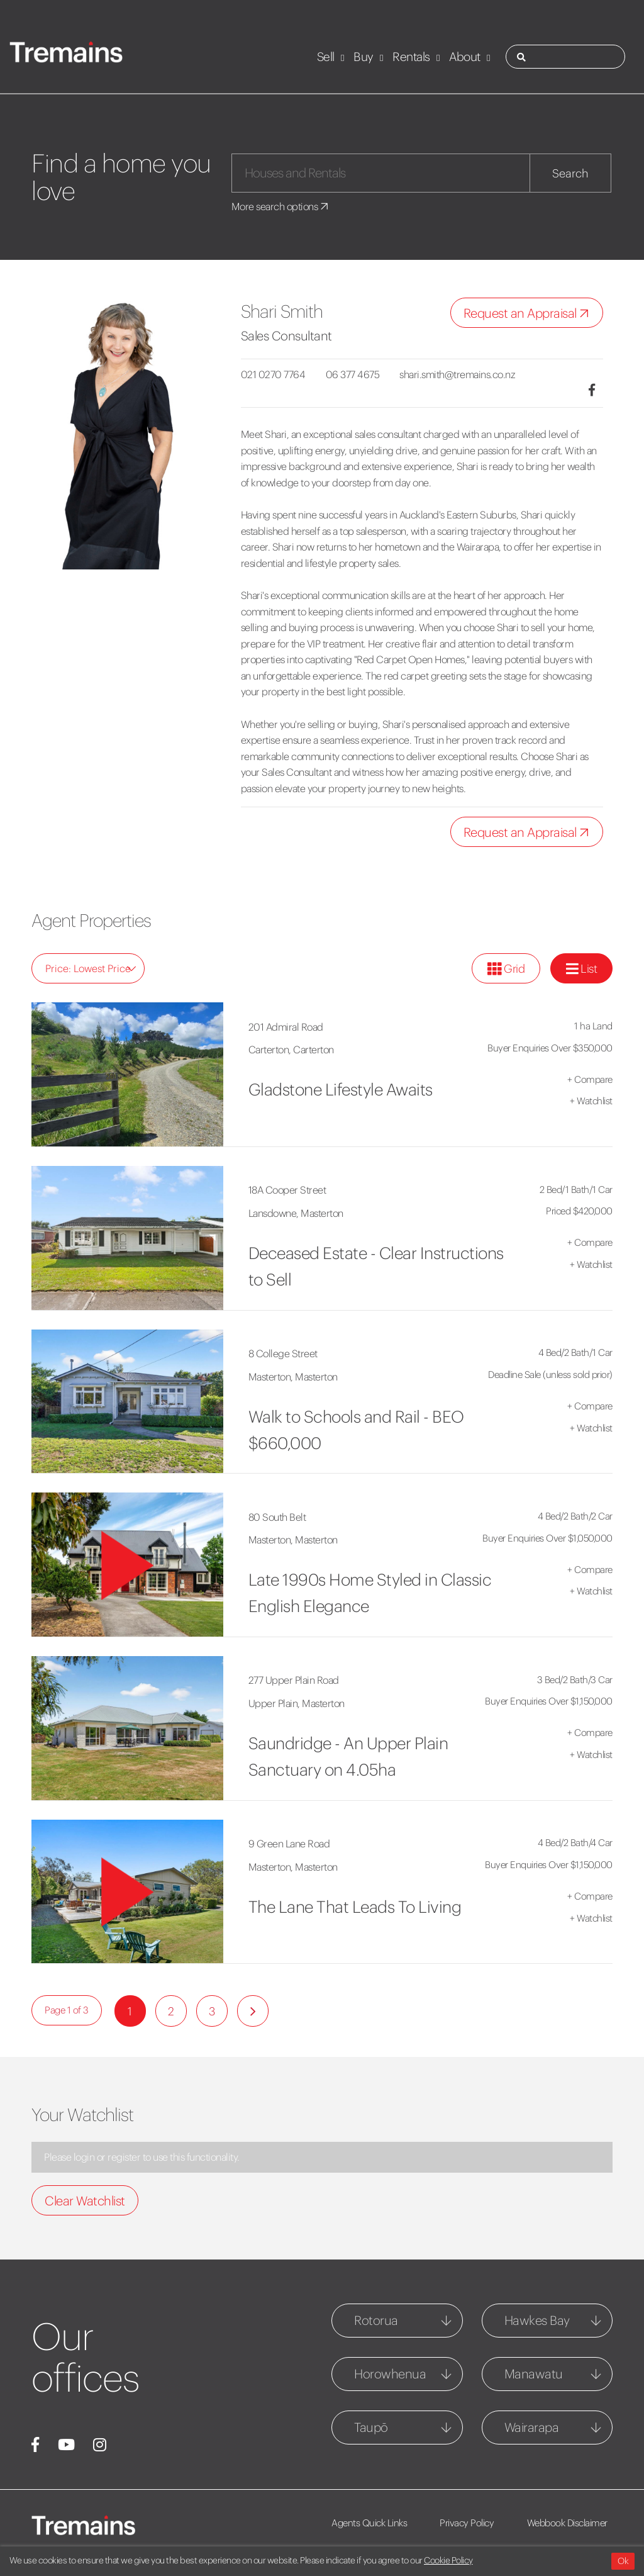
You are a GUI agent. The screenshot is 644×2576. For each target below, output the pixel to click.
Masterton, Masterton (293, 1376)
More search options (280, 206)
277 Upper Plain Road (293, 1680)
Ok (623, 2561)
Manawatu (533, 2374)
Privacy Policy (468, 2523)
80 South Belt (277, 1517)
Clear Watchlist (85, 2201)
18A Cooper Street (287, 1190)
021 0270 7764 (273, 374)
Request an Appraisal (529, 313)
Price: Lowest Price (90, 968)
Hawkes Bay (537, 2320)
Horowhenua (390, 2374)
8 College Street (283, 1353)
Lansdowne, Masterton (295, 1213)
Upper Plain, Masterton (296, 1703)
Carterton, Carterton (291, 1049)
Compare (590, 1079)
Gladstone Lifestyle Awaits (340, 1089)
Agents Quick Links (369, 2523)
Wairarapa (531, 2427)
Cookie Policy (448, 2560)
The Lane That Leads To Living (355, 1906)
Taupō (371, 2427)
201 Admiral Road (285, 1027)
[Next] (253, 2011)
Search (570, 173)
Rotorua (376, 2320)
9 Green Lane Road (289, 1843)
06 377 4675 (353, 374)
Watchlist (591, 1101)
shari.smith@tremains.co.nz (459, 374)
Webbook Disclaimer (568, 2523)
